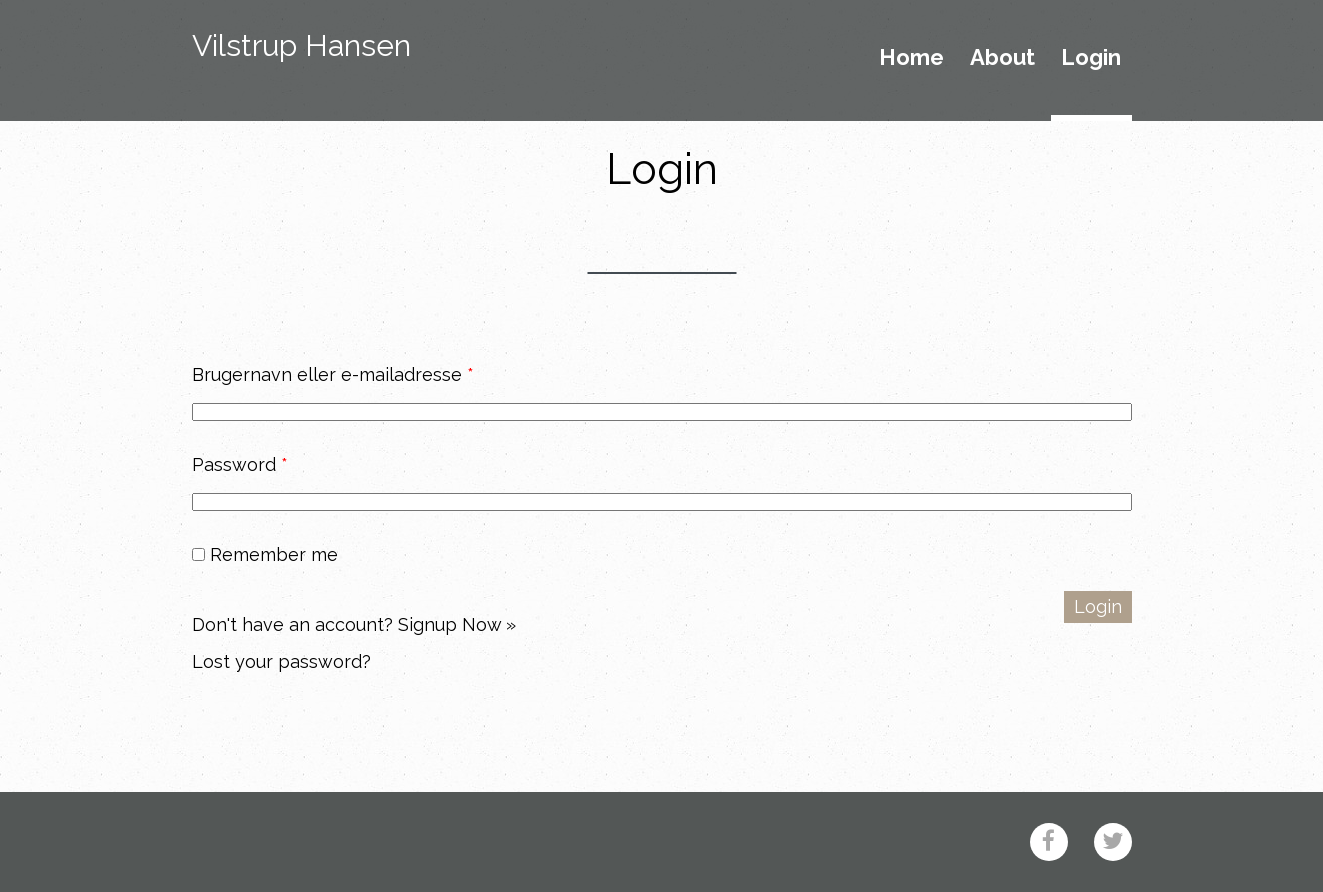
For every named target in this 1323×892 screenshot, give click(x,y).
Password (240, 464)
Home (911, 58)
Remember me (265, 554)
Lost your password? (281, 661)
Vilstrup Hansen (301, 45)
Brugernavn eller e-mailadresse (333, 374)
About (1002, 58)
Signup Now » (457, 624)
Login (1091, 58)
